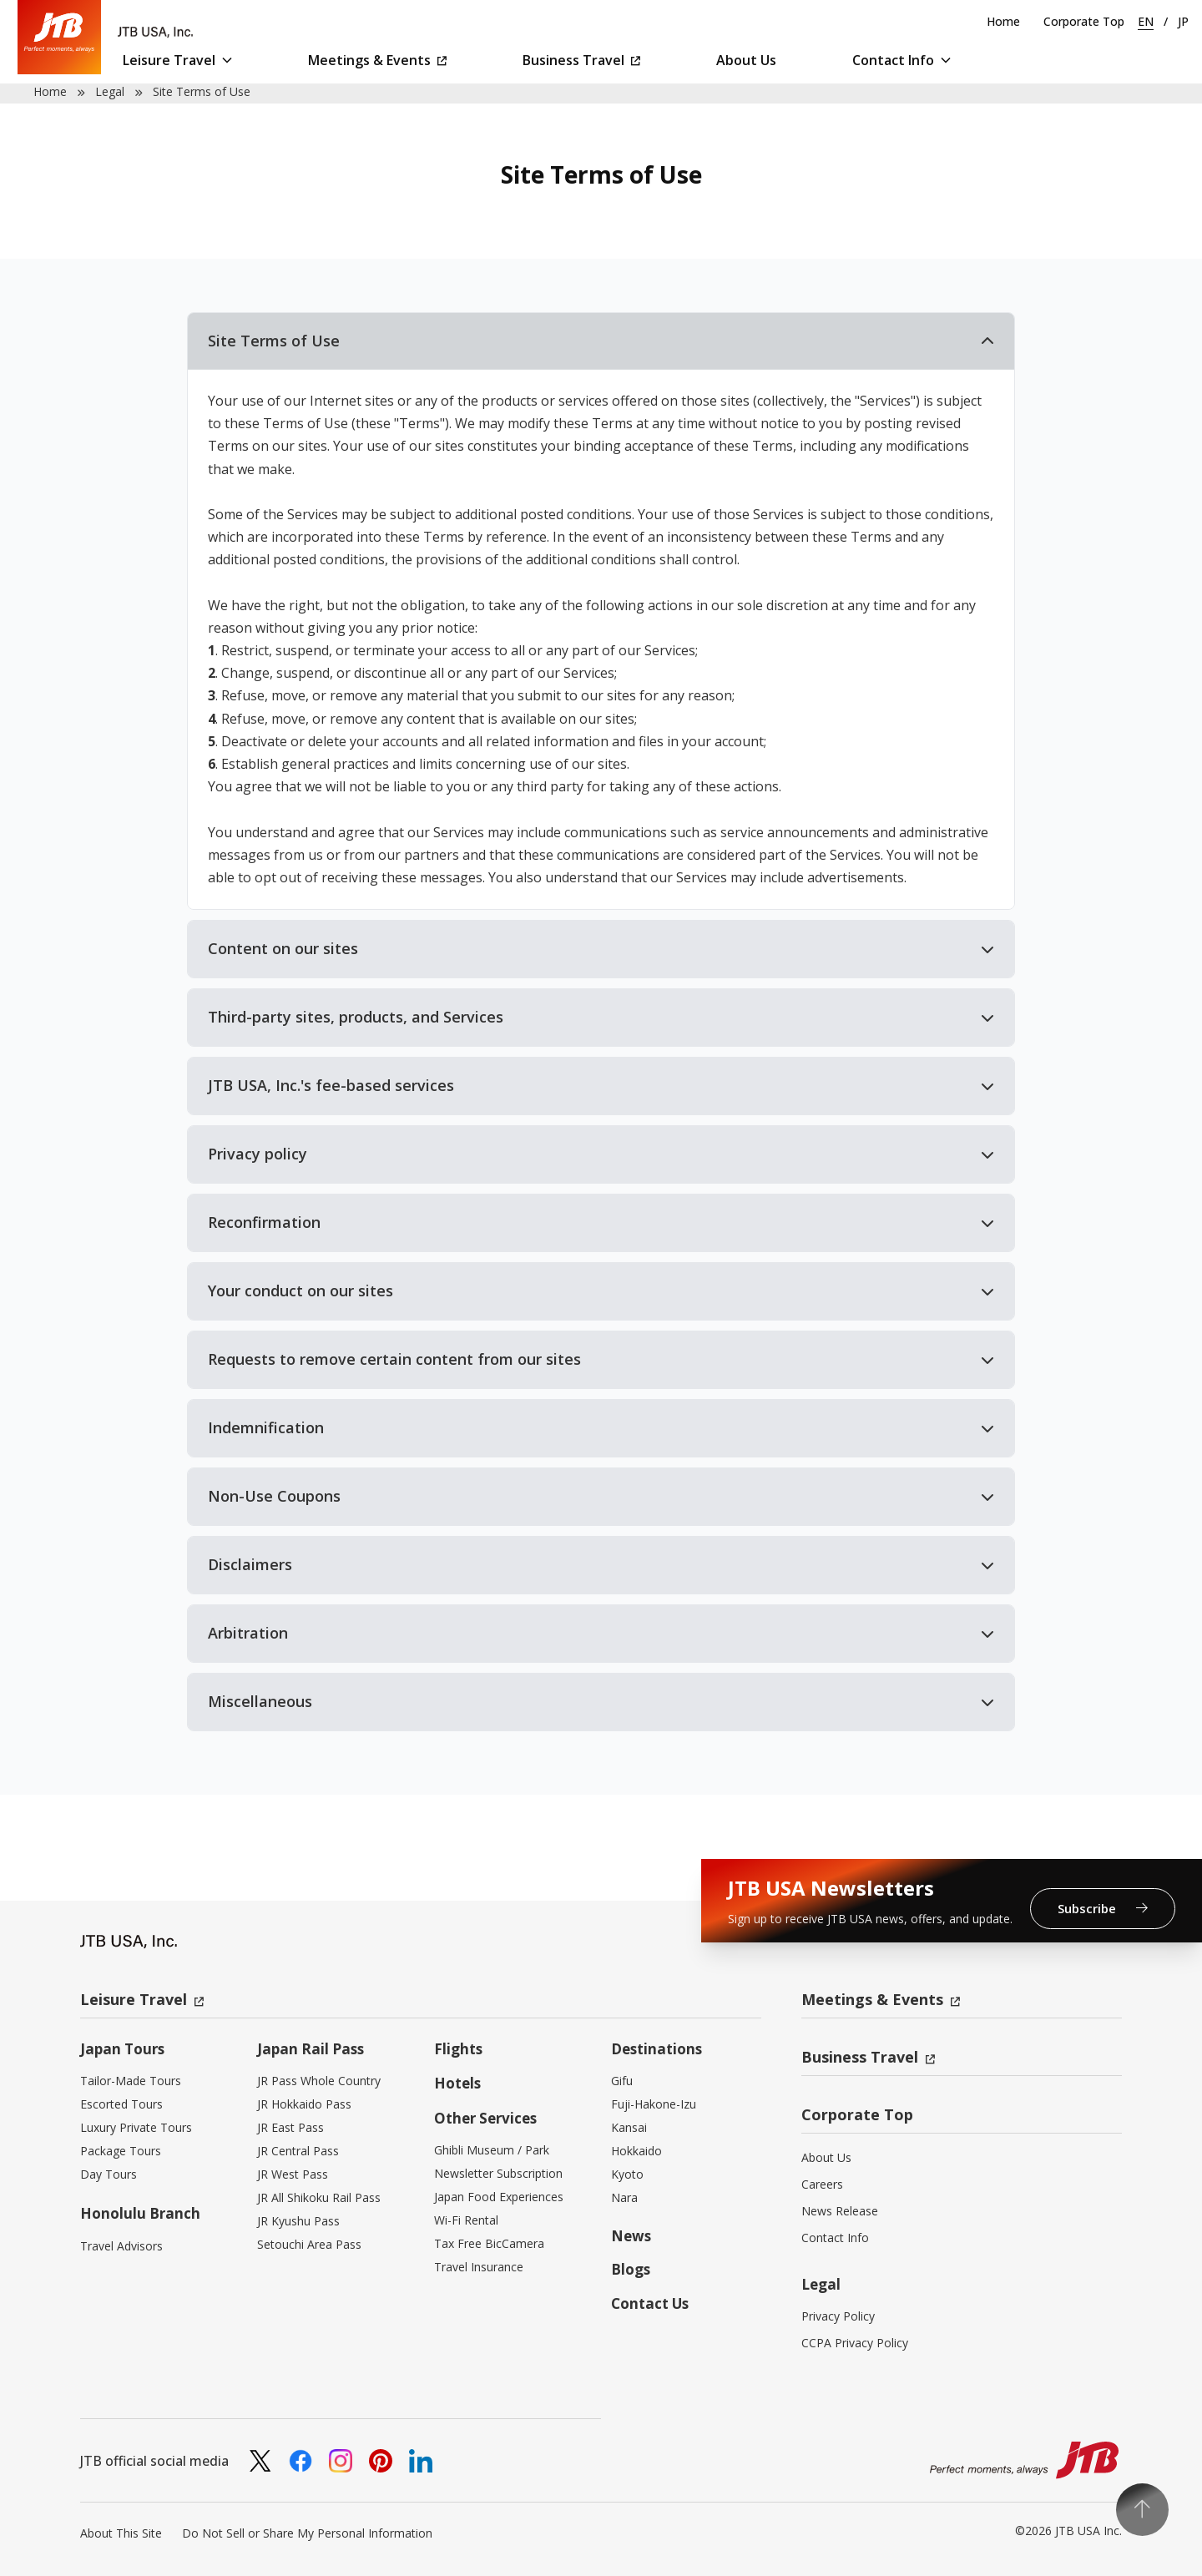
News (631, 2235)
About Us (746, 60)
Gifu (622, 2081)
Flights (458, 2048)
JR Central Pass (298, 2151)
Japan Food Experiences (498, 2197)
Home (1003, 21)
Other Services (485, 2118)
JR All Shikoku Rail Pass (319, 2197)
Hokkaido (636, 2151)
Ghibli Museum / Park (491, 2150)
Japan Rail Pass (310, 2048)
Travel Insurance (478, 2267)
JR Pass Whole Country (319, 2081)
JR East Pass (290, 2127)
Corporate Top (1083, 21)
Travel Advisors (121, 2246)
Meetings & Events (377, 60)
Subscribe (1103, 1908)
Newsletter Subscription (498, 2173)
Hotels (457, 2083)
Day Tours (108, 2174)
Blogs (630, 2269)
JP (1183, 21)
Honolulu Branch (140, 2213)
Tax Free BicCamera (489, 2243)
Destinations (656, 2048)
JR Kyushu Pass (298, 2221)
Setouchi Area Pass (309, 2244)
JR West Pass (292, 2174)
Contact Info (901, 60)
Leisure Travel (177, 60)
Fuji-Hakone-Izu (653, 2104)
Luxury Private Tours (136, 2127)
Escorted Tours (121, 2104)
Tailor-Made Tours (130, 2081)
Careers (822, 2184)
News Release (839, 2211)
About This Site (121, 2533)
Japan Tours (122, 2048)
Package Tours (120, 2151)
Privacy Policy (838, 2316)
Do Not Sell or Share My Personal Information (307, 2533)
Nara (624, 2197)
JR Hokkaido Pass (304, 2104)
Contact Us (650, 2303)
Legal (109, 91)
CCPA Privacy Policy (854, 2343)
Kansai (629, 2127)
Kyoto (627, 2174)
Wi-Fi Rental (466, 2220)
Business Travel (581, 60)
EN (1146, 21)
